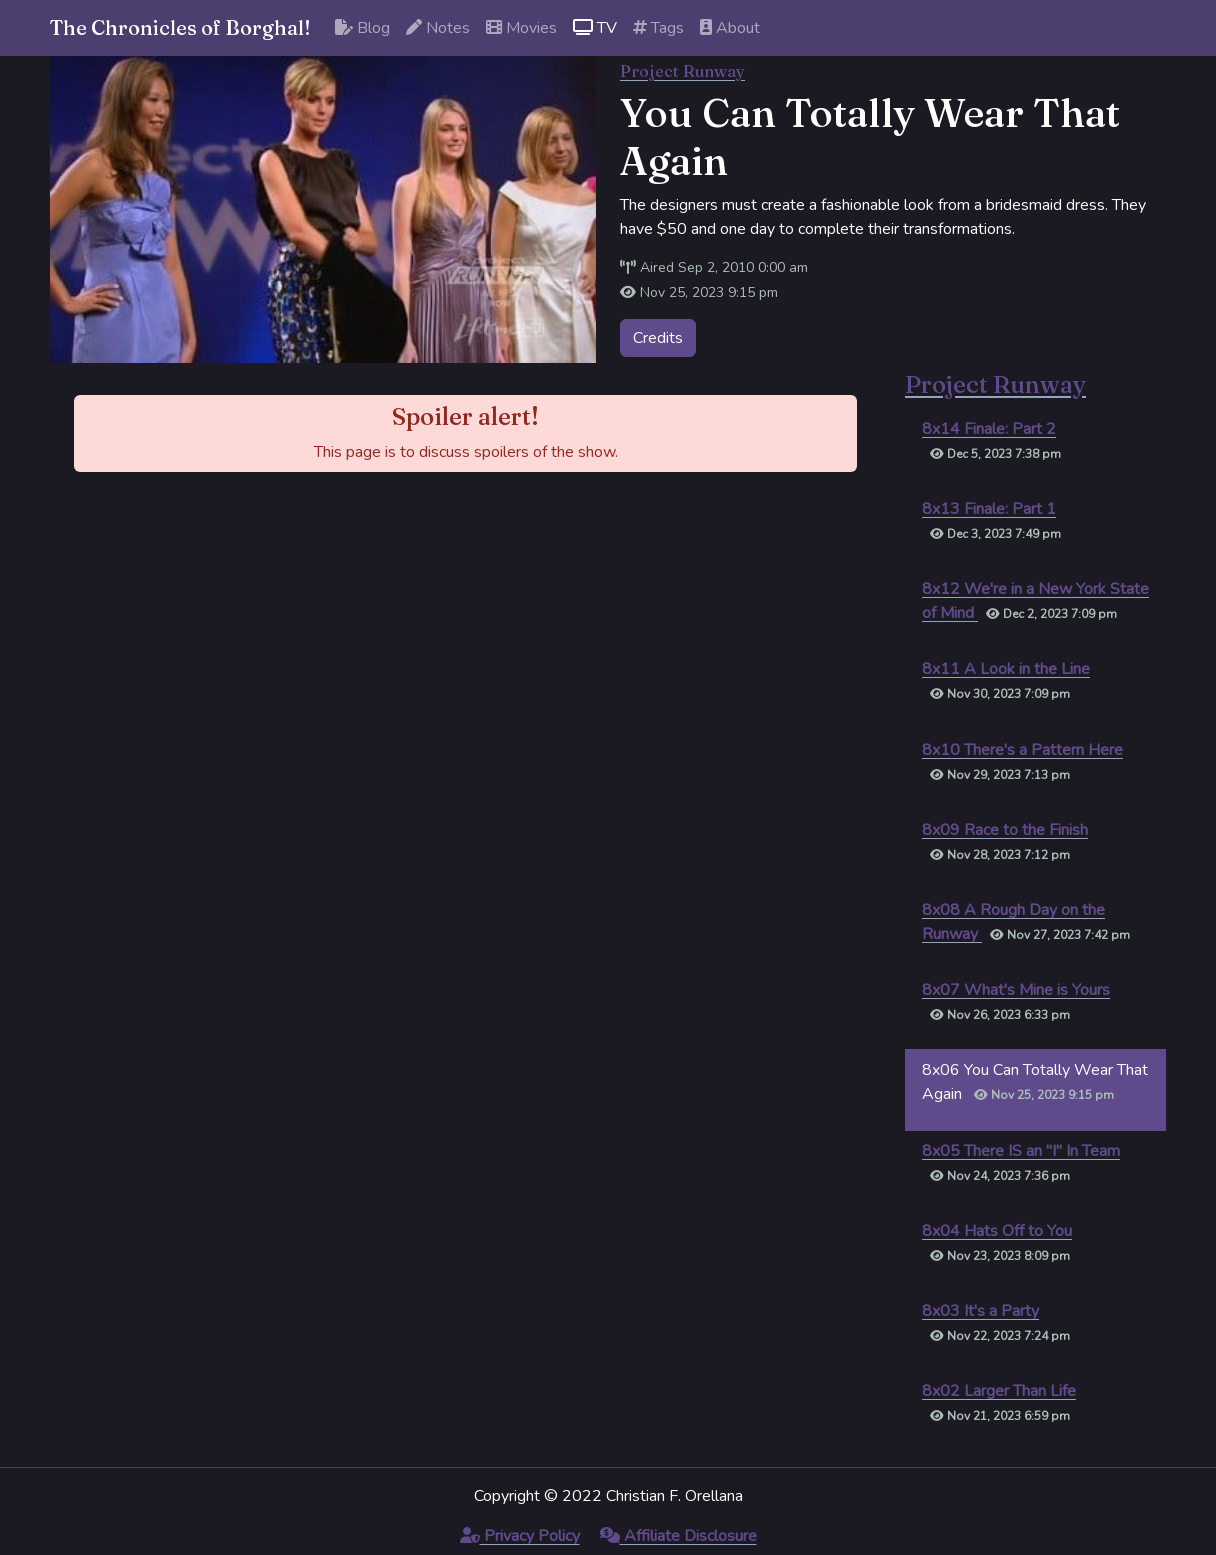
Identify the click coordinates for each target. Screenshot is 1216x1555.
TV (595, 28)
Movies (521, 28)
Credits (658, 338)
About (730, 28)
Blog (362, 28)
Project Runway (682, 71)
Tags (658, 28)
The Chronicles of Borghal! (180, 27)
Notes (438, 28)
